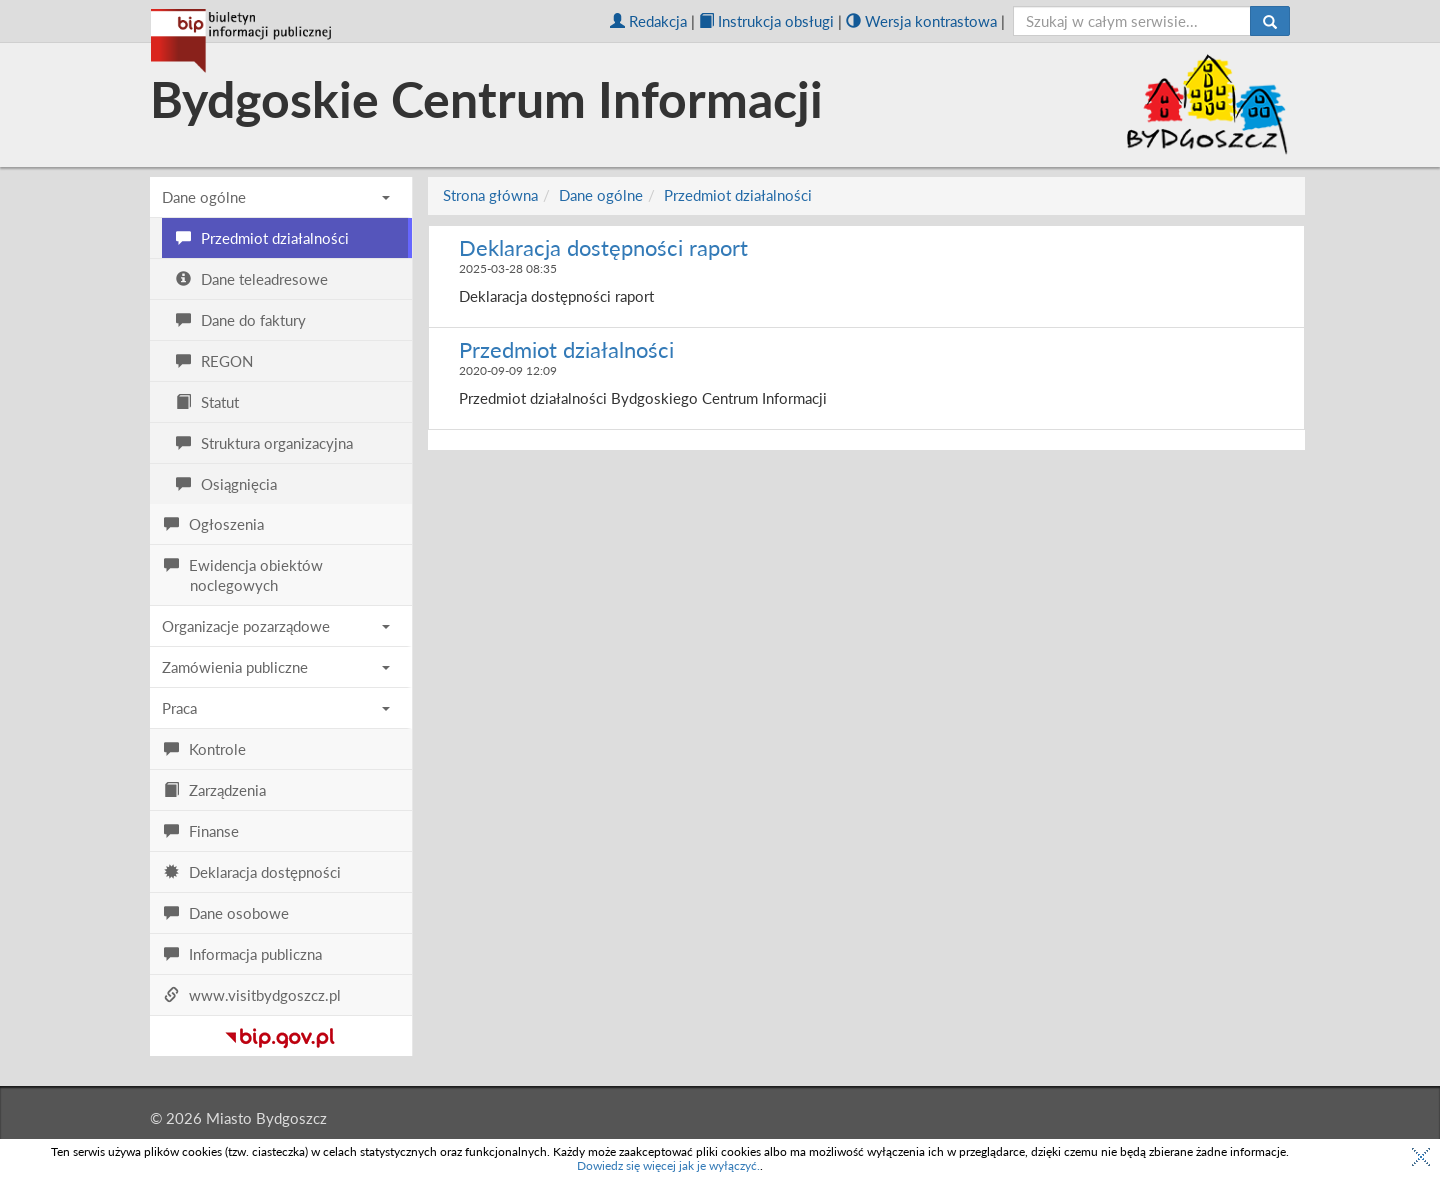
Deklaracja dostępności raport (603, 247)
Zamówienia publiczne (276, 667)
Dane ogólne (276, 197)
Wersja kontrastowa (921, 21)
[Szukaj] (1270, 21)
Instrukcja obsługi (766, 21)
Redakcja (648, 21)
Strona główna (490, 195)
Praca (276, 708)
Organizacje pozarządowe (276, 626)
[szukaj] (1132, 21)
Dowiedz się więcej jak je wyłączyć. (668, 1165)
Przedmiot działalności (738, 195)
